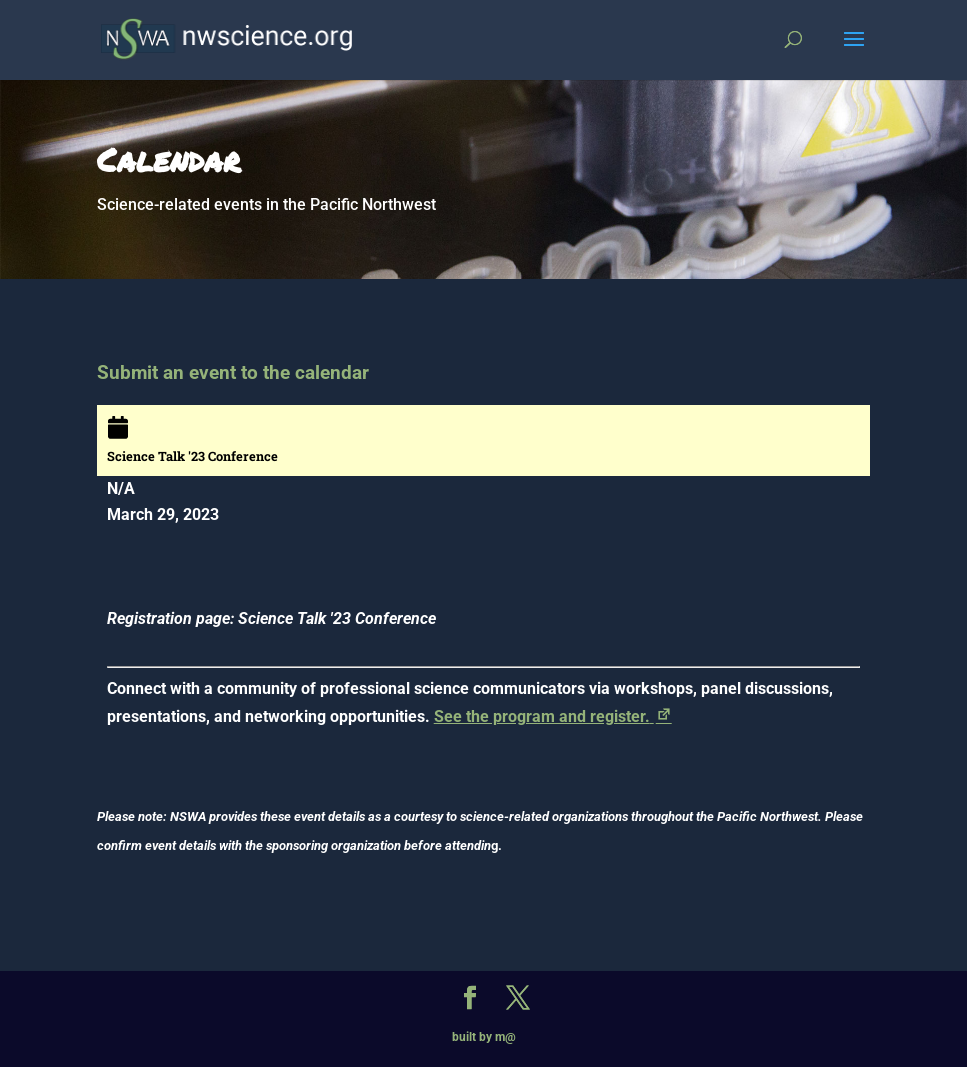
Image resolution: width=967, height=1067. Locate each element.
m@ (505, 1037)
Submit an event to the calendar (233, 373)
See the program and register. (554, 716)
